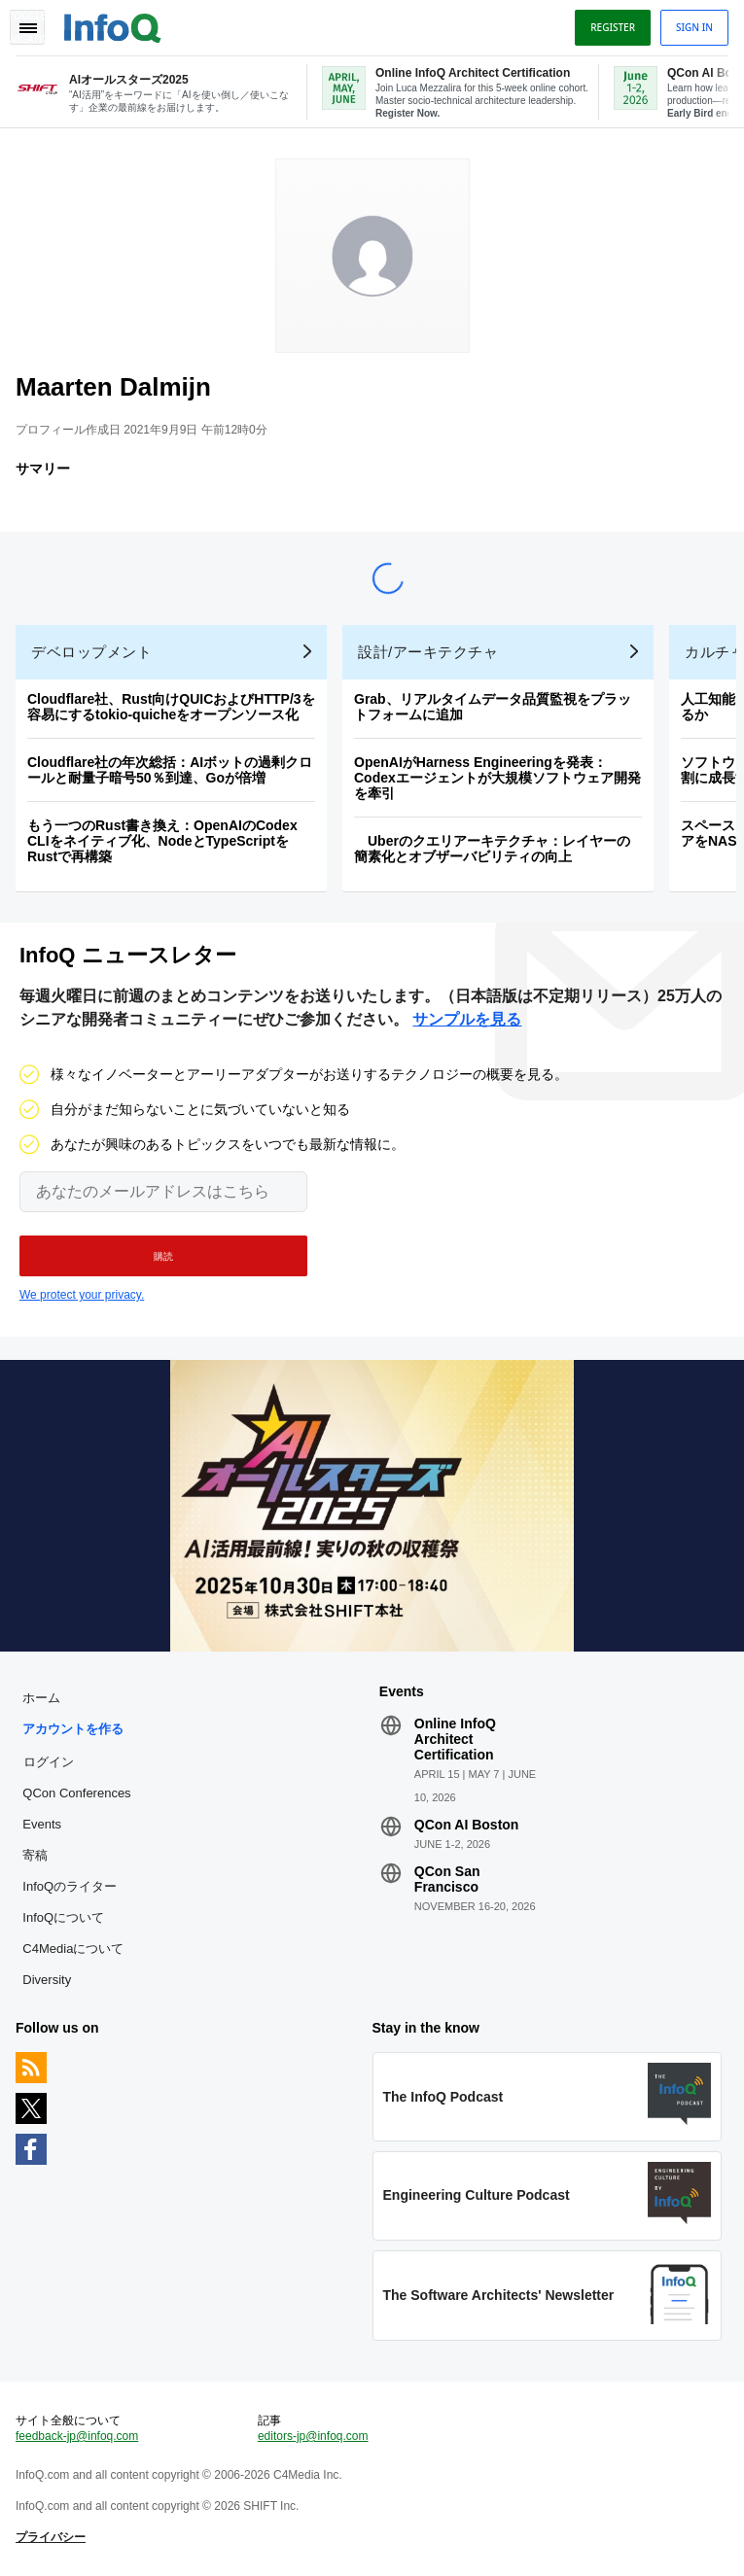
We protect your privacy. (81, 1295)
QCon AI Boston (466, 1824)
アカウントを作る (73, 1729)
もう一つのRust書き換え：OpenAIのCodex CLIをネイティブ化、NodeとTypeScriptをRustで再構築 (162, 841)
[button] (163, 1256)
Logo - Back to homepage (112, 25)
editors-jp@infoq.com (313, 2436)
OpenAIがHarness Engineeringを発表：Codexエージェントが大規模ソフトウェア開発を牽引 (497, 777)
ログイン (48, 1761)
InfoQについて (63, 1917)
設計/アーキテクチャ (428, 652)
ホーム (41, 1697)
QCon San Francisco (447, 1879)
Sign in (694, 27)
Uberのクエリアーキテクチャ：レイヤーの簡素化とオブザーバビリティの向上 (492, 848)
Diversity (46, 1979)
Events (41, 1824)
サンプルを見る (466, 1019)
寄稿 (35, 1855)
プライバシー (51, 2537)
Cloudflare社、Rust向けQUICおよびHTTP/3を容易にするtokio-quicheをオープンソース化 (171, 706)
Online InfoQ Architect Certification (455, 1739)
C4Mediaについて (73, 1948)
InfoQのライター (69, 1886)
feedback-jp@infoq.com (77, 2436)
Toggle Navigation (27, 27)
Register (612, 27)
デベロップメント (91, 652)
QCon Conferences (76, 1793)
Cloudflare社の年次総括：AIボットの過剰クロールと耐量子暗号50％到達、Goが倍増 (169, 769)
